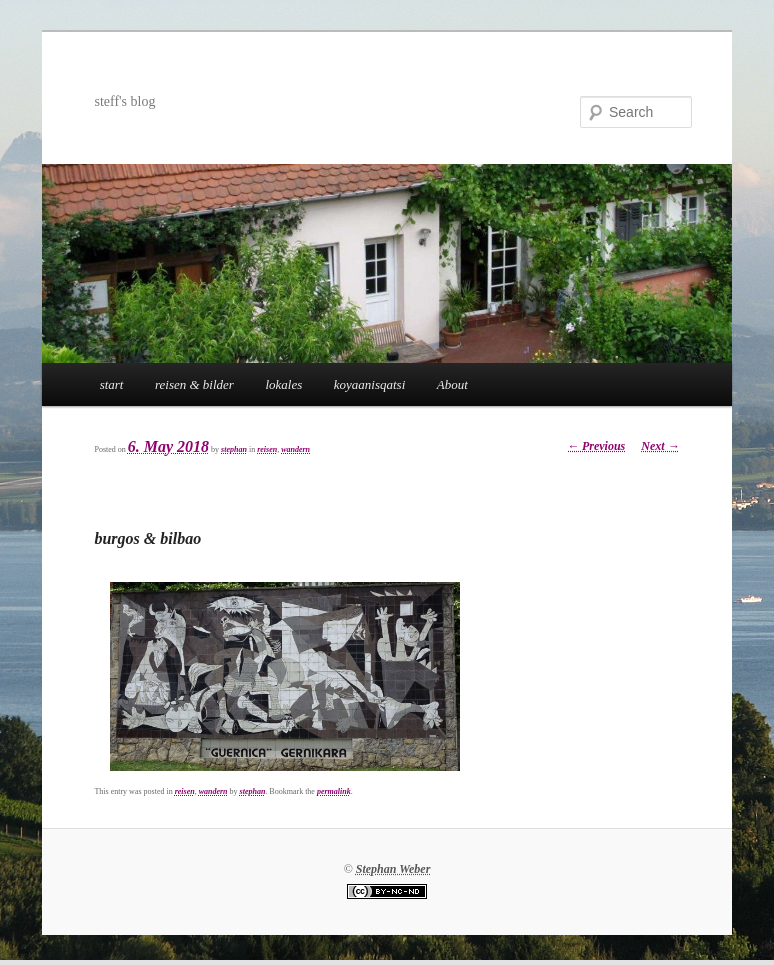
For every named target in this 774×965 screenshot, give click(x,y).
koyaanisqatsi (370, 384)
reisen (267, 449)
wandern (295, 449)
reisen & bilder (194, 384)
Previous (596, 446)
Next (660, 446)
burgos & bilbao (147, 538)
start (112, 384)
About (452, 384)
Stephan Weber (393, 869)
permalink (334, 791)
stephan (234, 449)
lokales (283, 384)
